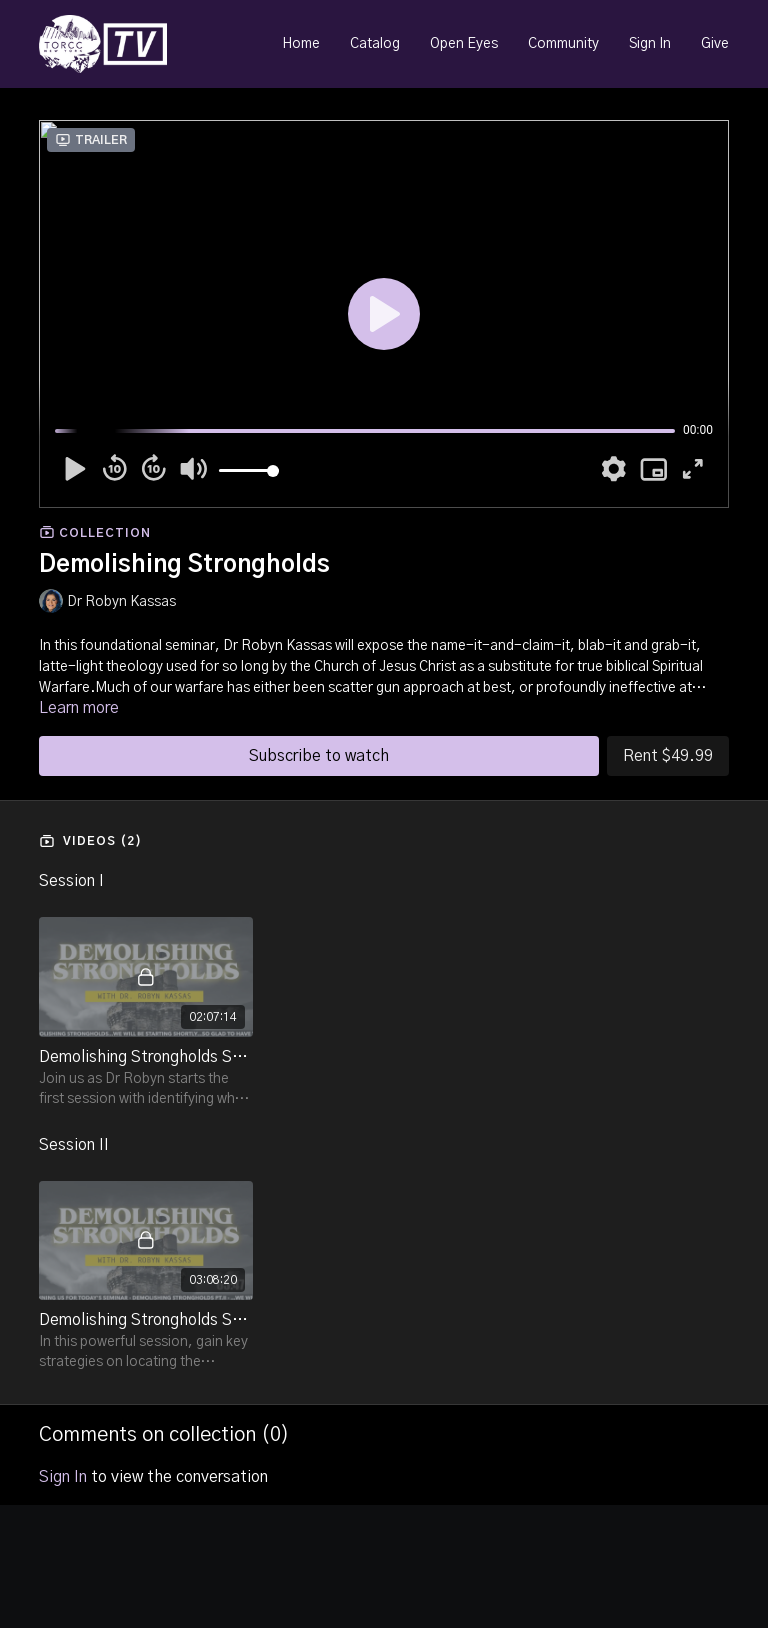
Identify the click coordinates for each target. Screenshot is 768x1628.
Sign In (650, 44)
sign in (63, 1477)
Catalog (375, 44)
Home (301, 44)
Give (715, 44)
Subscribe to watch (319, 756)
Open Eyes (464, 44)
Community (563, 44)
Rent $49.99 (668, 756)
